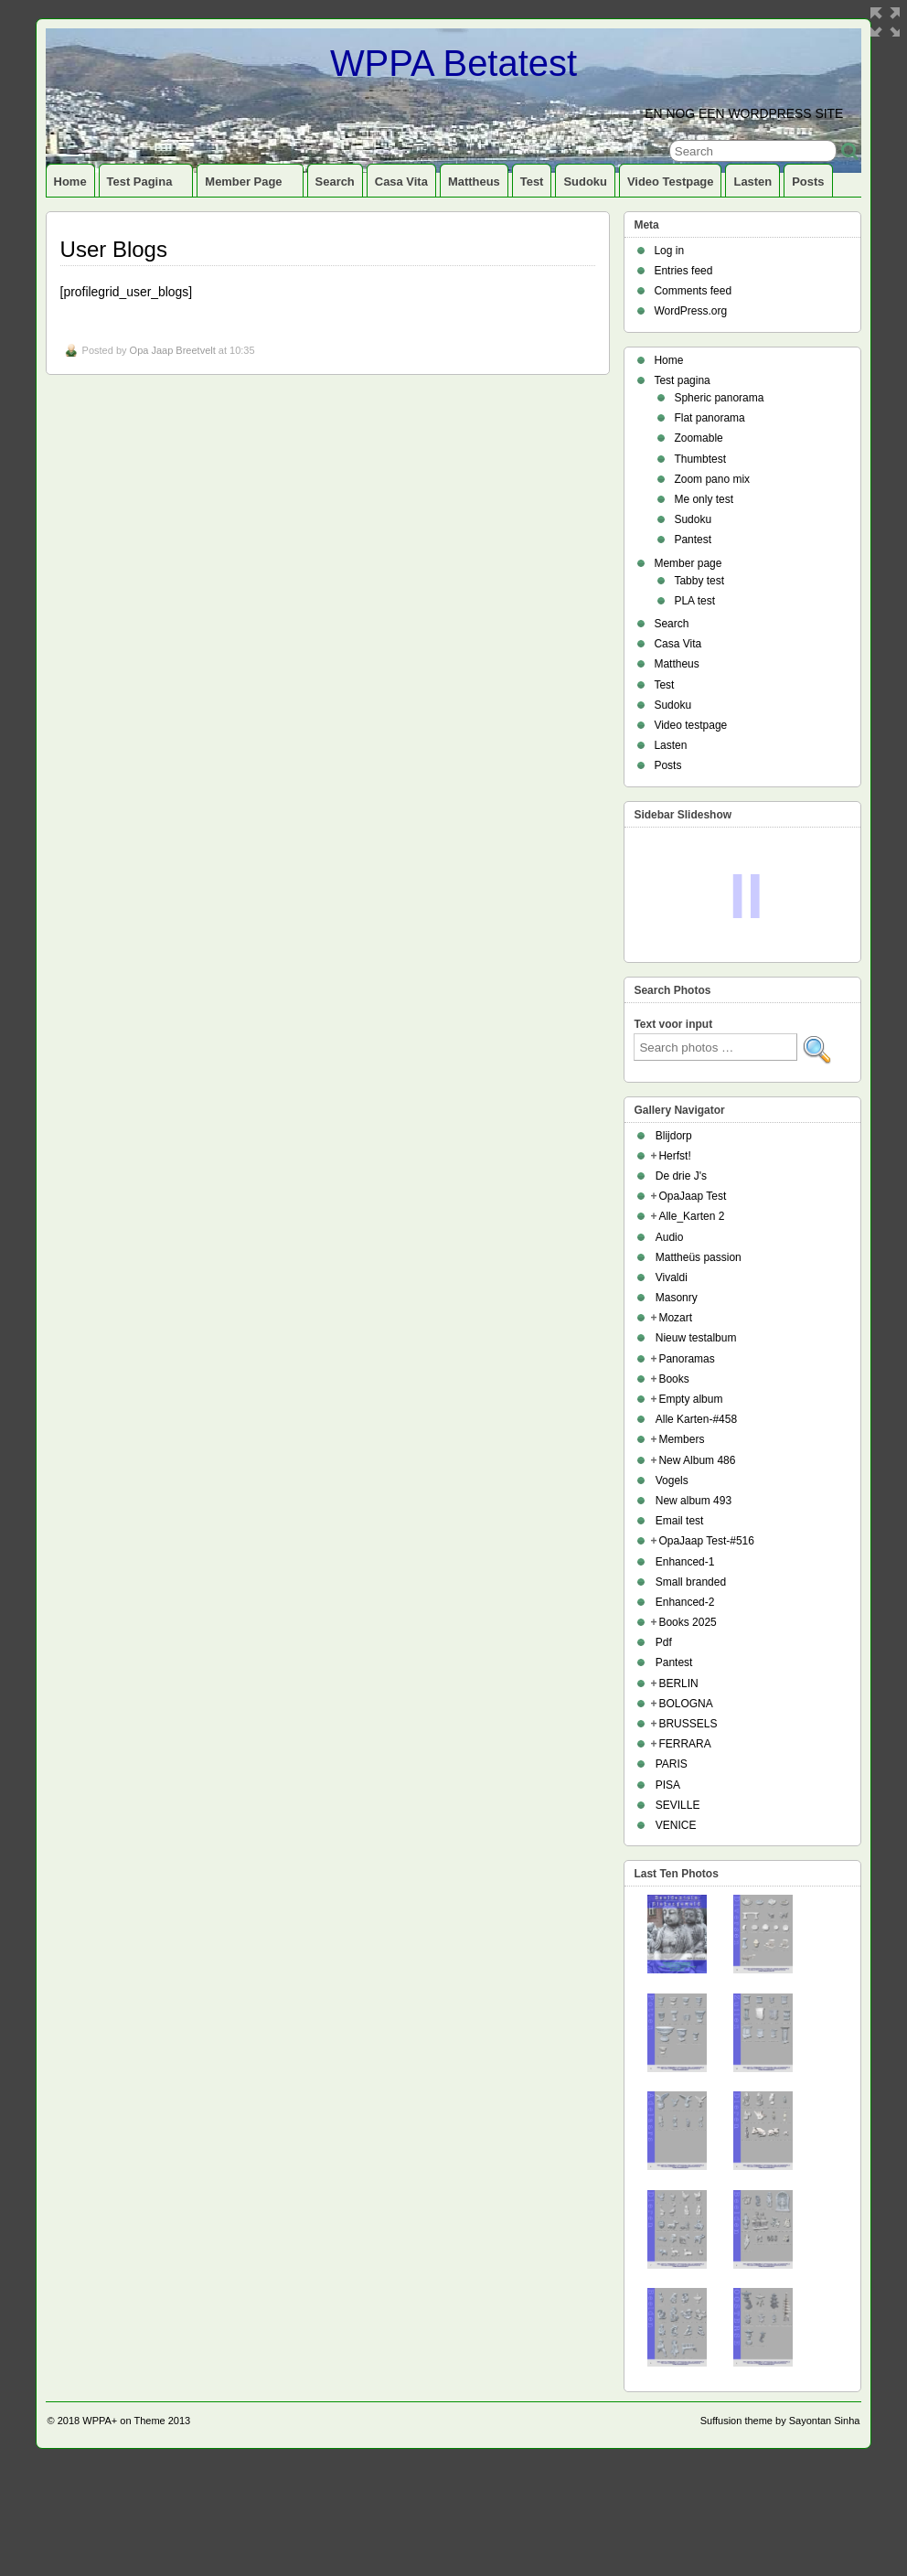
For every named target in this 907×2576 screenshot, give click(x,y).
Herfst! (674, 1264)
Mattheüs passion (699, 1366)
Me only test (703, 499)
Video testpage (670, 181)
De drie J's (681, 1284)
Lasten (752, 181)
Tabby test (699, 580)
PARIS (672, 1872)
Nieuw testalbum (696, 1446)
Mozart (675, 1426)
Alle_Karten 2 (691, 1325)
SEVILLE (678, 1914)
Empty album (690, 1508)
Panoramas (686, 1467)
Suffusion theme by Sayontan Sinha (780, 2529)
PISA (668, 1893)
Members (681, 1548)
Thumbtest (700, 459)
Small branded (691, 1690)
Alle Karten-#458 (696, 1528)
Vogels (672, 1589)
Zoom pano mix (712, 479)
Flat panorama (709, 418)
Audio (670, 1346)
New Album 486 (696, 1569)
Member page (251, 186)
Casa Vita (401, 181)
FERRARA (684, 1852)
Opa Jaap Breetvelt (173, 350)
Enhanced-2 (685, 1711)
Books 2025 (687, 1731)
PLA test (694, 600)
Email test (680, 1629)
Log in (669, 250)
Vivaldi (672, 1386)
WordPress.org (690, 311)
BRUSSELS (687, 1832)
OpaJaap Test (692, 1305)
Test (532, 181)
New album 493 (693, 1609)
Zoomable (698, 438)
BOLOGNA (685, 1812)
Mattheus (474, 181)
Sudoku (585, 181)
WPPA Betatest (453, 63)
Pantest (692, 539)
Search (335, 181)
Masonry (677, 1406)
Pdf (664, 1751)
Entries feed (683, 270)
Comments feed (692, 290)
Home (70, 181)
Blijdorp (674, 1244)
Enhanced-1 (685, 1670)
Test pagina (147, 186)
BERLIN (678, 1792)
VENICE (676, 1934)
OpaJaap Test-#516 (706, 1649)
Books (673, 1487)
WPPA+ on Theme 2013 (136, 2529)
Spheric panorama (718, 397)
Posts (808, 181)
